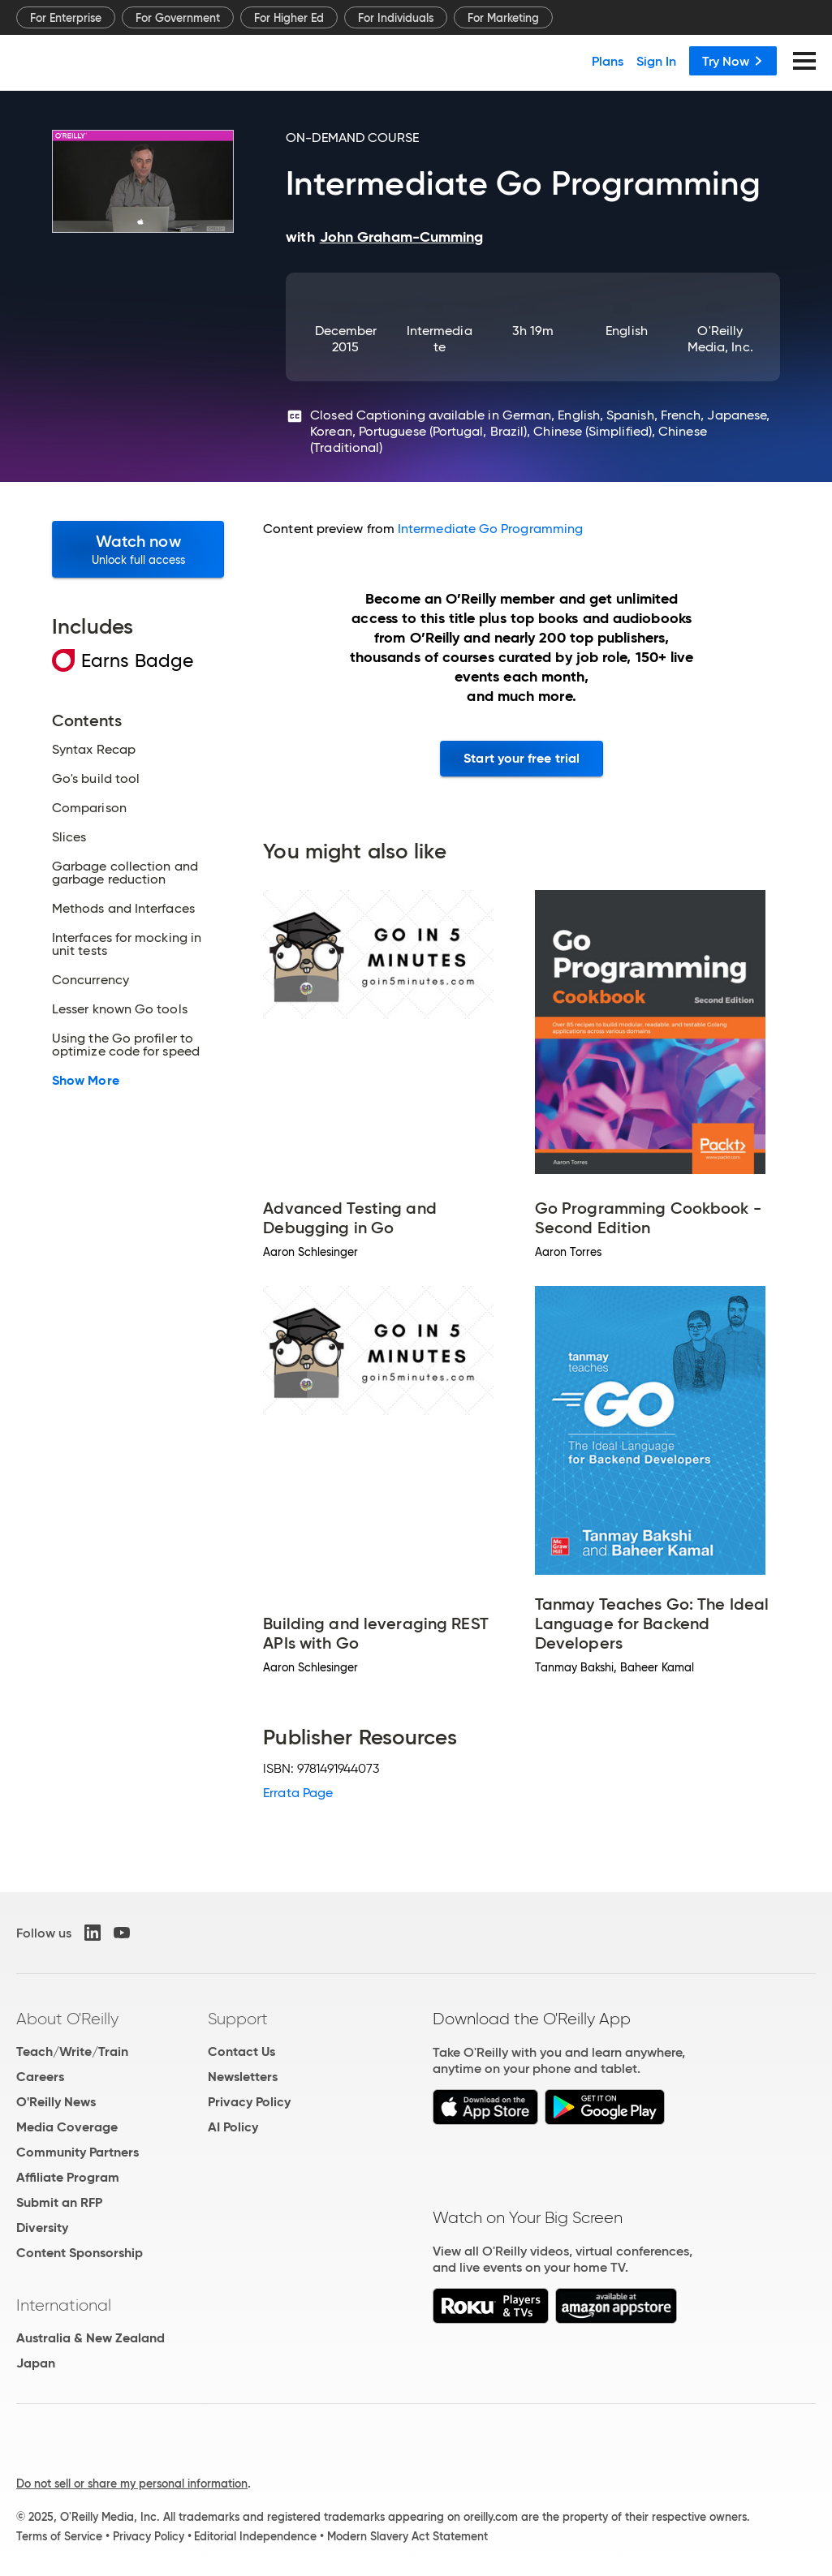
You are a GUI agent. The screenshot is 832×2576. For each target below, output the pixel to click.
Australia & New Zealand (90, 2337)
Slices (69, 837)
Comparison (89, 808)
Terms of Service (59, 2536)
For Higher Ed (289, 18)
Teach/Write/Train (72, 2051)
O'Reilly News (56, 2101)
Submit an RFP (59, 2202)
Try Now (733, 61)
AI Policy (233, 2126)
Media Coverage (67, 2126)
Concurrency (90, 980)
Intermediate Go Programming (490, 528)
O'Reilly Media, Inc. (720, 339)
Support (238, 2018)
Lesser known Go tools (120, 1009)
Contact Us (241, 2051)
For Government (178, 18)
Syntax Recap (94, 749)
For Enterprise (65, 18)
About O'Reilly (67, 2018)
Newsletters (243, 2076)
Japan (35, 2363)
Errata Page (298, 1792)
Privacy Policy (249, 2101)
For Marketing (503, 18)
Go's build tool (96, 778)
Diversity (42, 2227)
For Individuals (395, 18)
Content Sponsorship (79, 2252)
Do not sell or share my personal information (132, 2483)
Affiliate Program (67, 2177)
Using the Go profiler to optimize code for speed (126, 1045)
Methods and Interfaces (123, 908)
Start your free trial (521, 758)
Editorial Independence (255, 2536)
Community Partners (77, 2152)
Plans (607, 60)
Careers (40, 2076)
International (63, 2305)
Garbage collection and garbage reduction (125, 873)
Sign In (656, 60)
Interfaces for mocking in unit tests (126, 944)
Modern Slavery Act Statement (407, 2536)
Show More (85, 1080)
